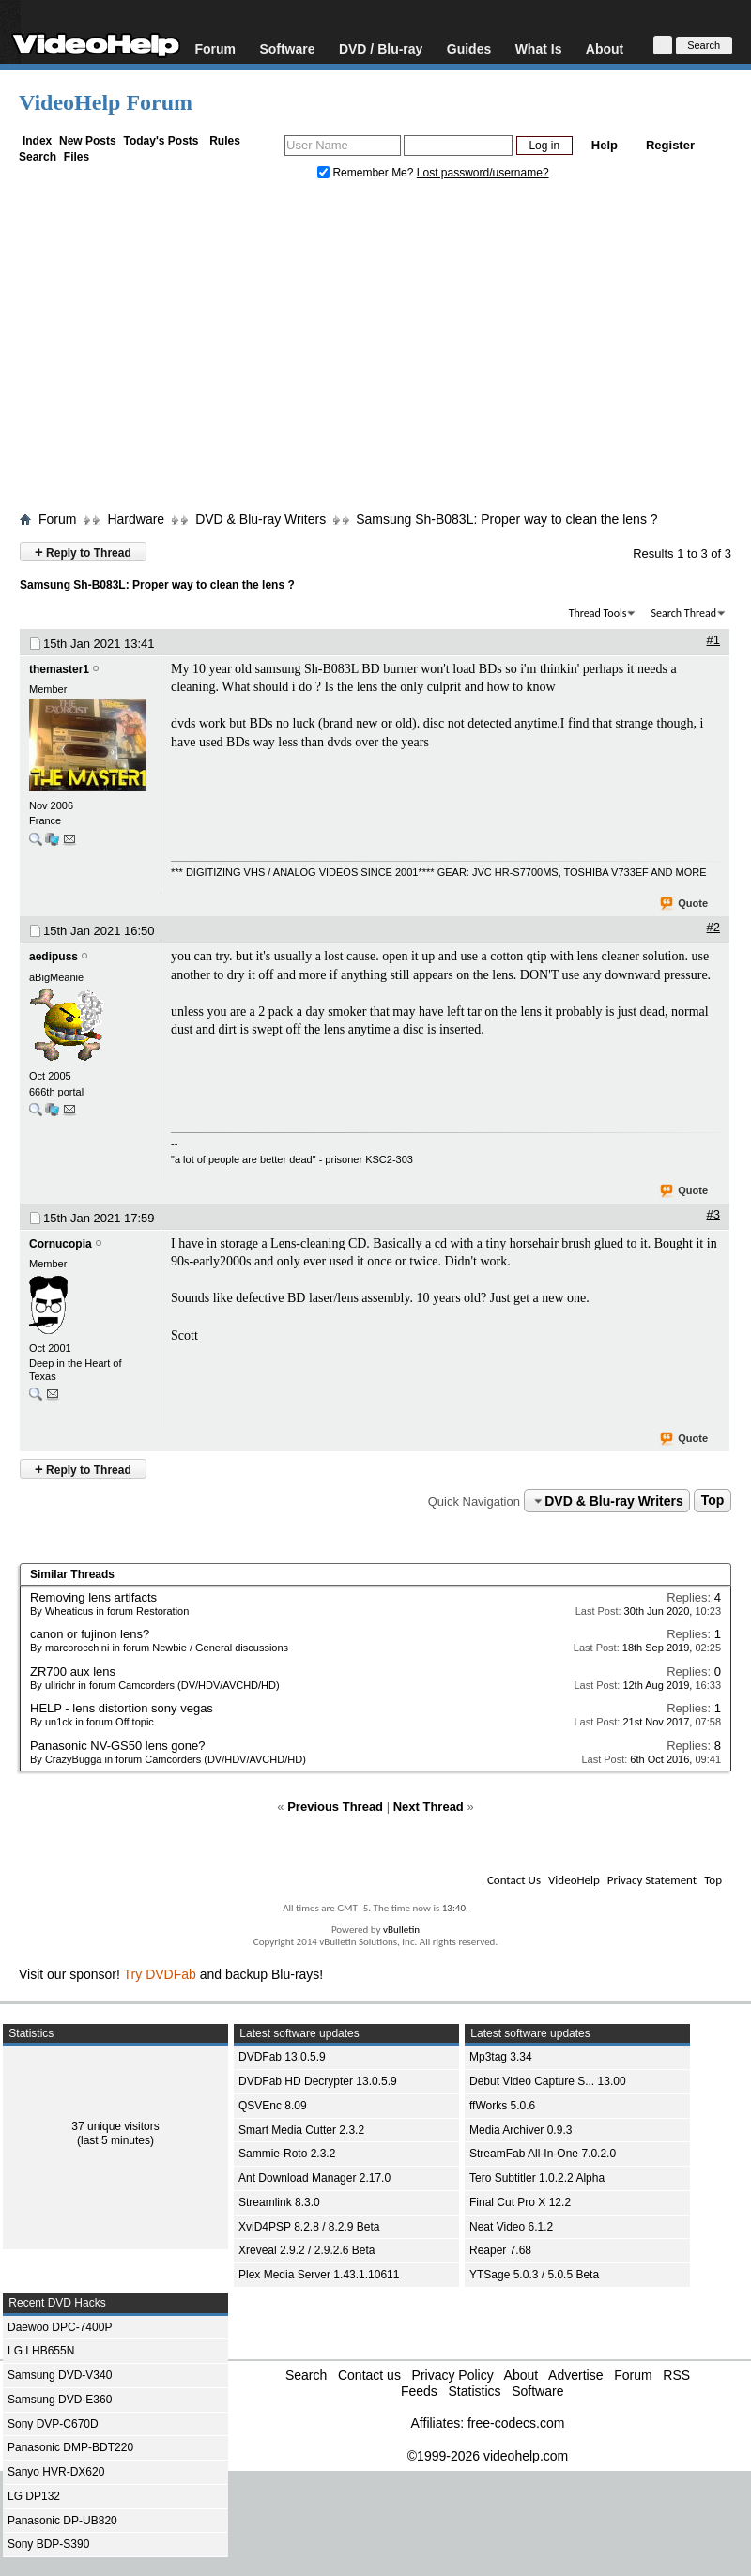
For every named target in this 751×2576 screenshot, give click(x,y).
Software (286, 48)
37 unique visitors (115, 2126)
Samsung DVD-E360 (60, 2399)
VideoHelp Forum (105, 102)
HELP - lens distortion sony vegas (121, 1708)
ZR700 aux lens (72, 1671)
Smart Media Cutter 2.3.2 (301, 2130)
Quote (685, 904)
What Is (538, 48)
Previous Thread (335, 1807)
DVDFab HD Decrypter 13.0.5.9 (317, 2081)
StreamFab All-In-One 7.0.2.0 (542, 2153)
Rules (224, 140)
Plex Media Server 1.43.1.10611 (318, 2274)
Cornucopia (60, 1243)
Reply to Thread (83, 552)
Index (37, 140)
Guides (469, 48)
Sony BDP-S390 (48, 2544)
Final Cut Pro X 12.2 (520, 2202)
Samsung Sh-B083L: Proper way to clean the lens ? (506, 519)
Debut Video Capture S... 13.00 (547, 2081)
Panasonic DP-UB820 (62, 2520)
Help (604, 145)
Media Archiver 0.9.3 (520, 2130)
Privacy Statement (652, 1880)
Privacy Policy (453, 2375)
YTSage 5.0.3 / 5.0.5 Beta (534, 2274)
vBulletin (401, 1930)
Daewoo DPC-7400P (60, 2327)
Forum (215, 48)
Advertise (575, 2375)
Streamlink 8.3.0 (279, 2202)
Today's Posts (160, 140)
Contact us (369, 2375)
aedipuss (53, 956)
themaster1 (59, 669)
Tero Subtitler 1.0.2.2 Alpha (537, 2178)
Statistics (474, 2391)
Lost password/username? (483, 172)
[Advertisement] (375, 350)
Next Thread (428, 1807)
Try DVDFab (160, 1974)
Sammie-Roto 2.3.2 (286, 2153)
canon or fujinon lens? (89, 1634)
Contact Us (514, 1880)
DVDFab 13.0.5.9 (282, 2056)
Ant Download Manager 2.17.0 (314, 2178)
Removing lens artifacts (93, 1597)
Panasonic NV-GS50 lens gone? (117, 1746)
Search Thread (683, 613)
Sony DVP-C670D (53, 2423)
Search (37, 156)
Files (76, 156)
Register (670, 145)
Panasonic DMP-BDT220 (70, 2447)
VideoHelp (574, 1880)
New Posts (87, 140)
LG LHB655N (41, 2350)
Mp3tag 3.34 (500, 2056)
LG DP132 (34, 2496)
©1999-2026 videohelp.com (487, 2455)
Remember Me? (367, 172)
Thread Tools (598, 613)
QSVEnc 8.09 (272, 2105)
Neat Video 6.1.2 (511, 2226)
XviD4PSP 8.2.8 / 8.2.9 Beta (309, 2226)
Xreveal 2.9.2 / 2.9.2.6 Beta (306, 2250)
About (604, 48)
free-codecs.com (515, 2422)
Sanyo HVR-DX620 (56, 2471)
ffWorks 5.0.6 (502, 2105)
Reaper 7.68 (500, 2250)
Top (713, 1501)
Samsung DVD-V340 (60, 2375)
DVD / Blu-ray (380, 48)
